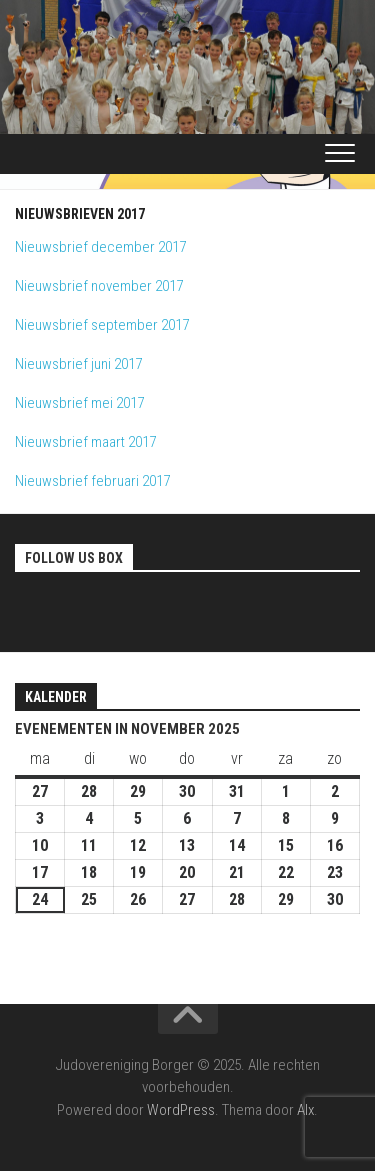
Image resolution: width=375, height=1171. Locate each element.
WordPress (181, 1110)
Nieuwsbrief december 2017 (100, 247)
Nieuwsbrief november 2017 (99, 286)
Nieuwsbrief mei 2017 (79, 403)
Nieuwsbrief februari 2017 (92, 481)
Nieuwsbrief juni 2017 (78, 364)
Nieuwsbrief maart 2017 (85, 442)
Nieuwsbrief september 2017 (102, 325)
